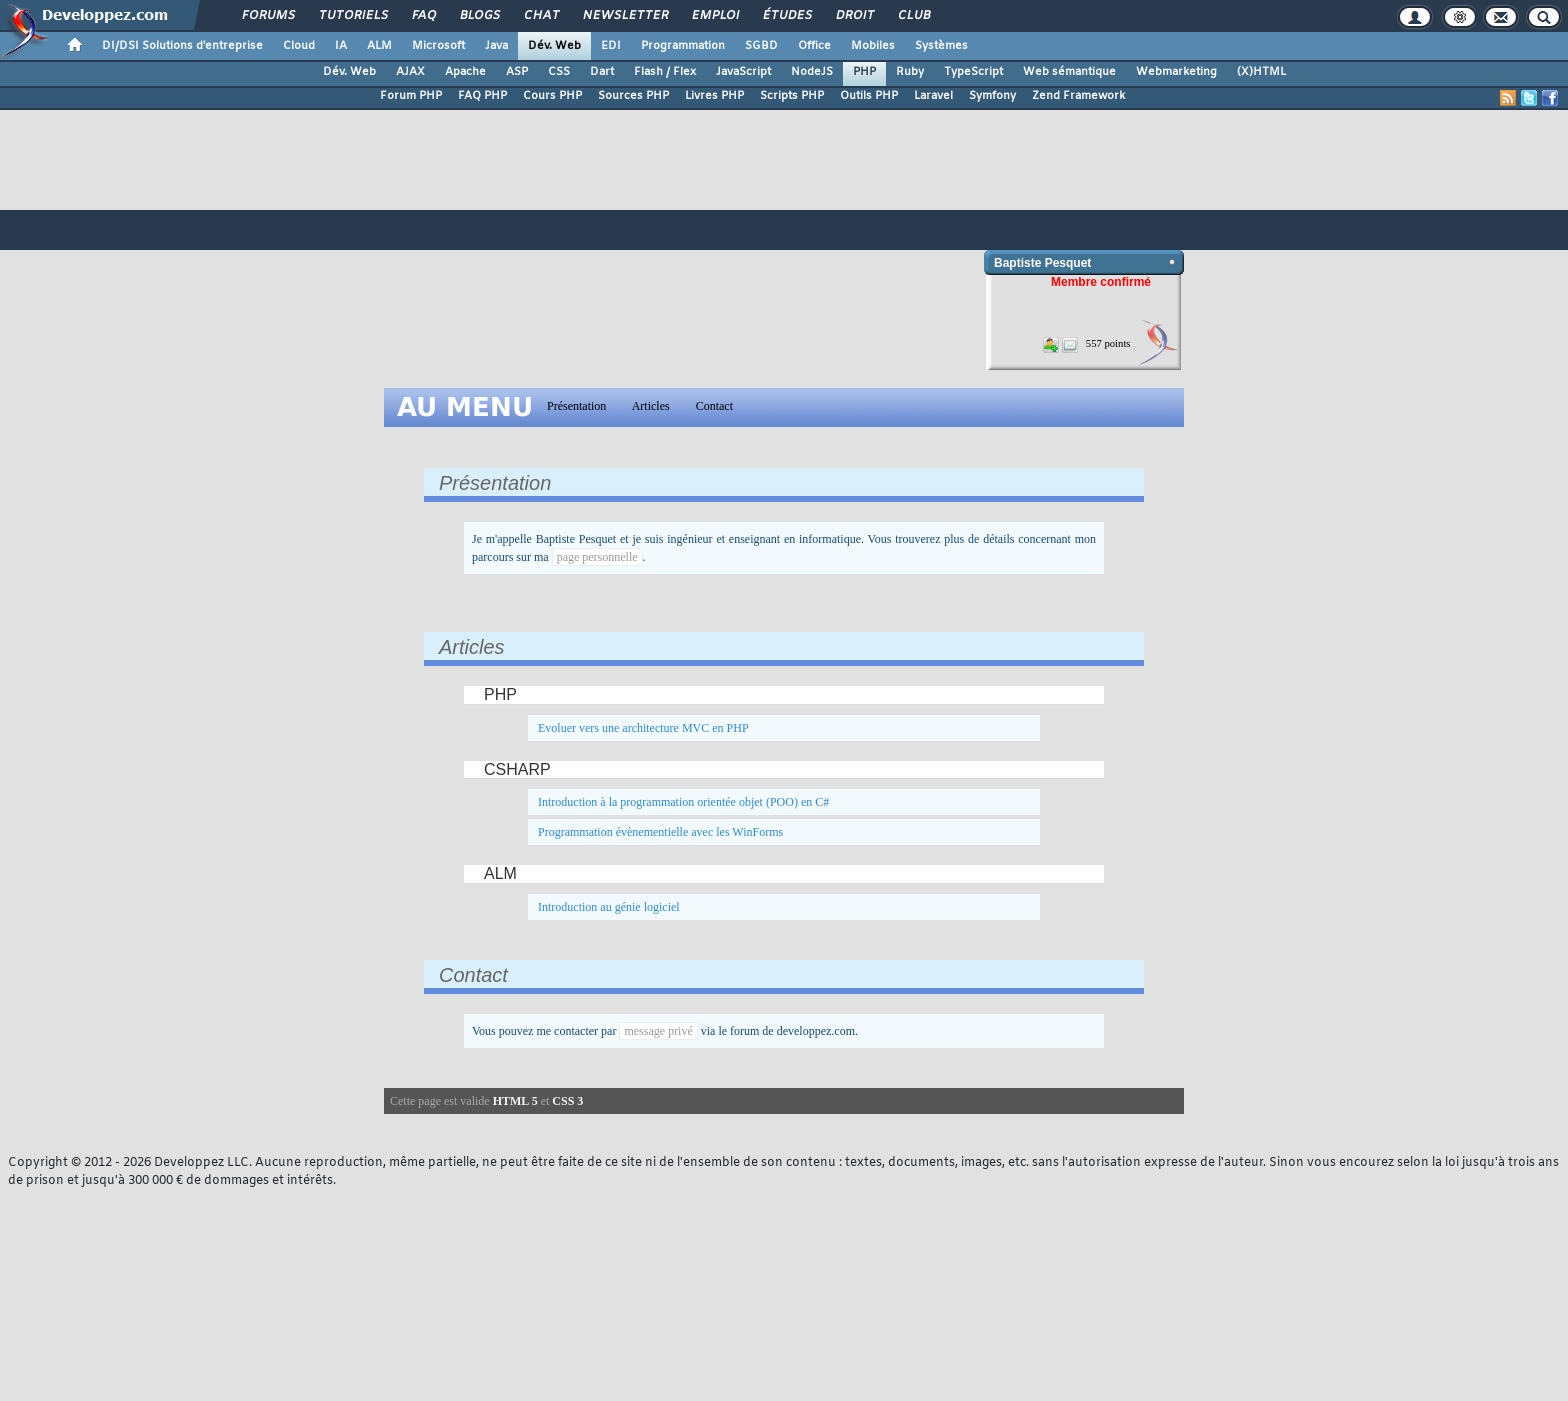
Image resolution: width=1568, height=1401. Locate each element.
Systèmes (941, 46)
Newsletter (624, 16)
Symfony (992, 96)
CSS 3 (567, 1101)
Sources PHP (633, 96)
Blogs (479, 16)
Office (814, 46)
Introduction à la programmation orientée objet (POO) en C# (683, 802)
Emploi (714, 16)
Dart (602, 72)
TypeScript (973, 72)
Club (913, 16)
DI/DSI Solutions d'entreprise (182, 46)
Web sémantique (1069, 72)
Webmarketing (1176, 72)
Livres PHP (714, 96)
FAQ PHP (482, 96)
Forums (267, 16)
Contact (714, 406)
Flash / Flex (665, 72)
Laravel (933, 96)
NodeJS (812, 72)
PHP (864, 72)
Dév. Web (554, 46)
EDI (611, 46)
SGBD (761, 46)
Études (786, 16)
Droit (854, 16)
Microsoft (438, 46)
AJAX (410, 72)
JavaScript (743, 72)
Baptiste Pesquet (1042, 263)
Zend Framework (1078, 96)
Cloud (299, 46)
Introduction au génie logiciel (609, 907)
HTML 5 (515, 1101)
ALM (379, 46)
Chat (540, 16)
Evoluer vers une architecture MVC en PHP (643, 728)
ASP (517, 72)
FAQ (423, 16)
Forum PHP (411, 96)
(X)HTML (1261, 72)
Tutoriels (352, 16)
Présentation (576, 406)
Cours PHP (552, 96)
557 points (1108, 343)
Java (496, 46)
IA (341, 46)
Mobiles (873, 46)
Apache (465, 72)
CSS (559, 72)
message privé (658, 1031)
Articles (650, 406)
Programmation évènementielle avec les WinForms (660, 832)
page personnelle (597, 557)
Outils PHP (869, 96)
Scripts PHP (792, 96)
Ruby (910, 72)
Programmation (683, 46)
